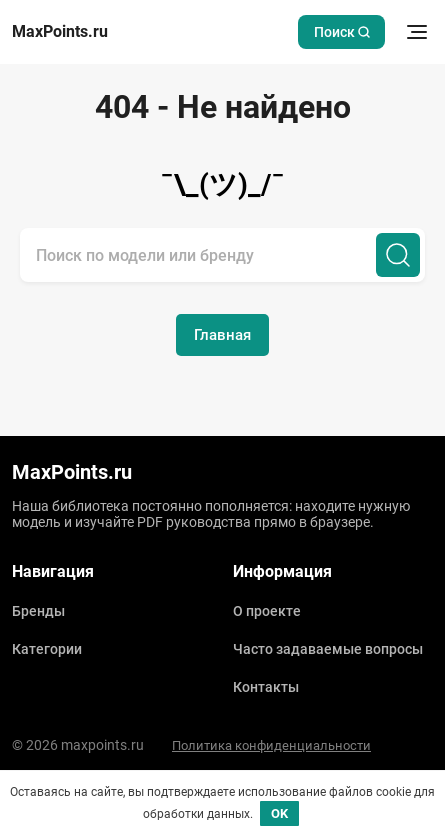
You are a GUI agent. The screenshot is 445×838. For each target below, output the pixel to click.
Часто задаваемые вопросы (328, 649)
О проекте (267, 611)
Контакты (266, 687)
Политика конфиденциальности (271, 745)
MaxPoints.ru (60, 32)
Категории (47, 649)
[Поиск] (398, 255)
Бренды (38, 611)
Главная (222, 335)
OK (279, 813)
